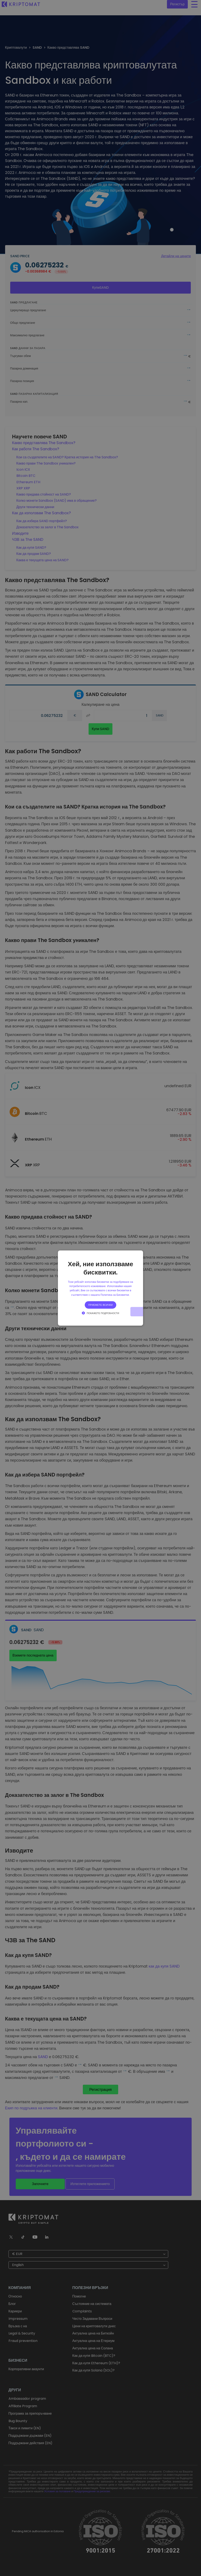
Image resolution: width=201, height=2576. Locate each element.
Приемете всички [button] (100, 1305)
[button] (100, 1313)
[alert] (100, 1288)
